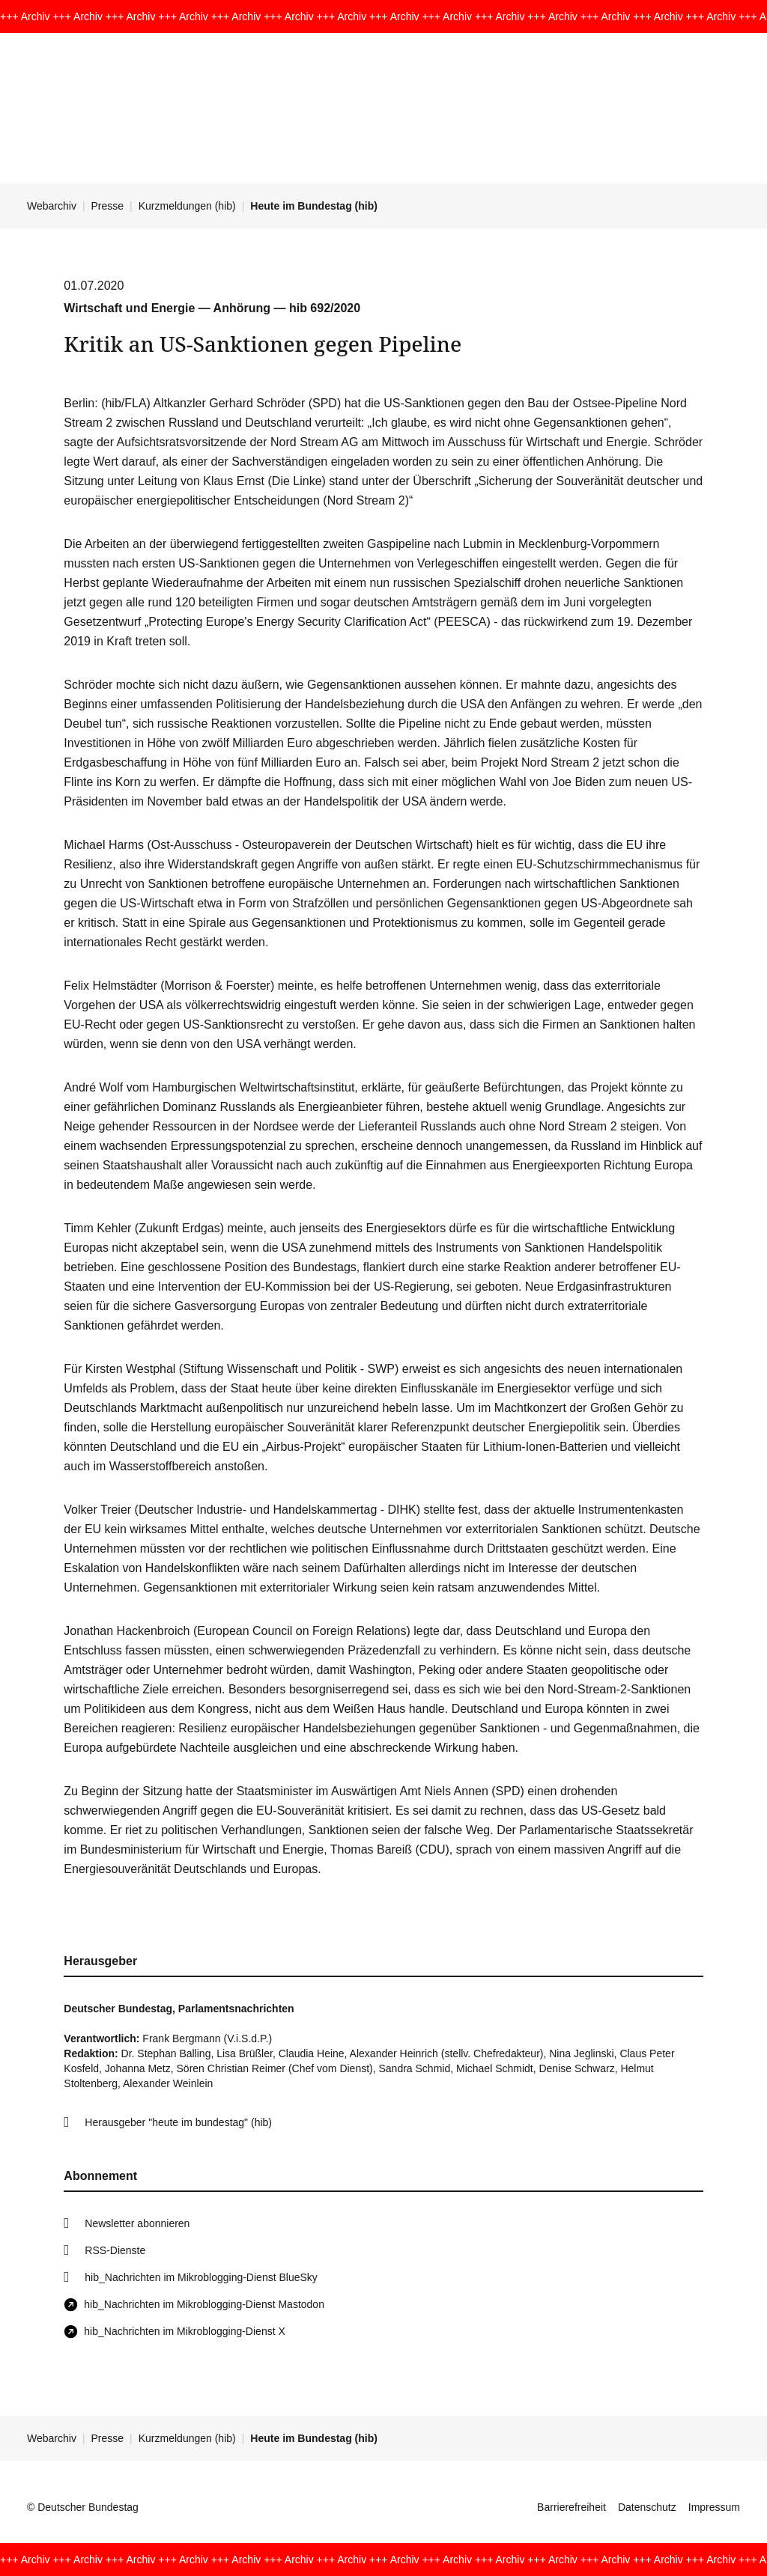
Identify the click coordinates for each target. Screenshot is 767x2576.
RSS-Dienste (115, 2250)
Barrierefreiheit (571, 2507)
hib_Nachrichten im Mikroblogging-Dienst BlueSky (201, 2277)
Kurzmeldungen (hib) (187, 206)
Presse (107, 206)
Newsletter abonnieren (137, 2223)
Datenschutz (647, 2507)
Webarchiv (51, 206)
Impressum (714, 2507)
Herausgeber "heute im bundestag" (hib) (178, 2122)
